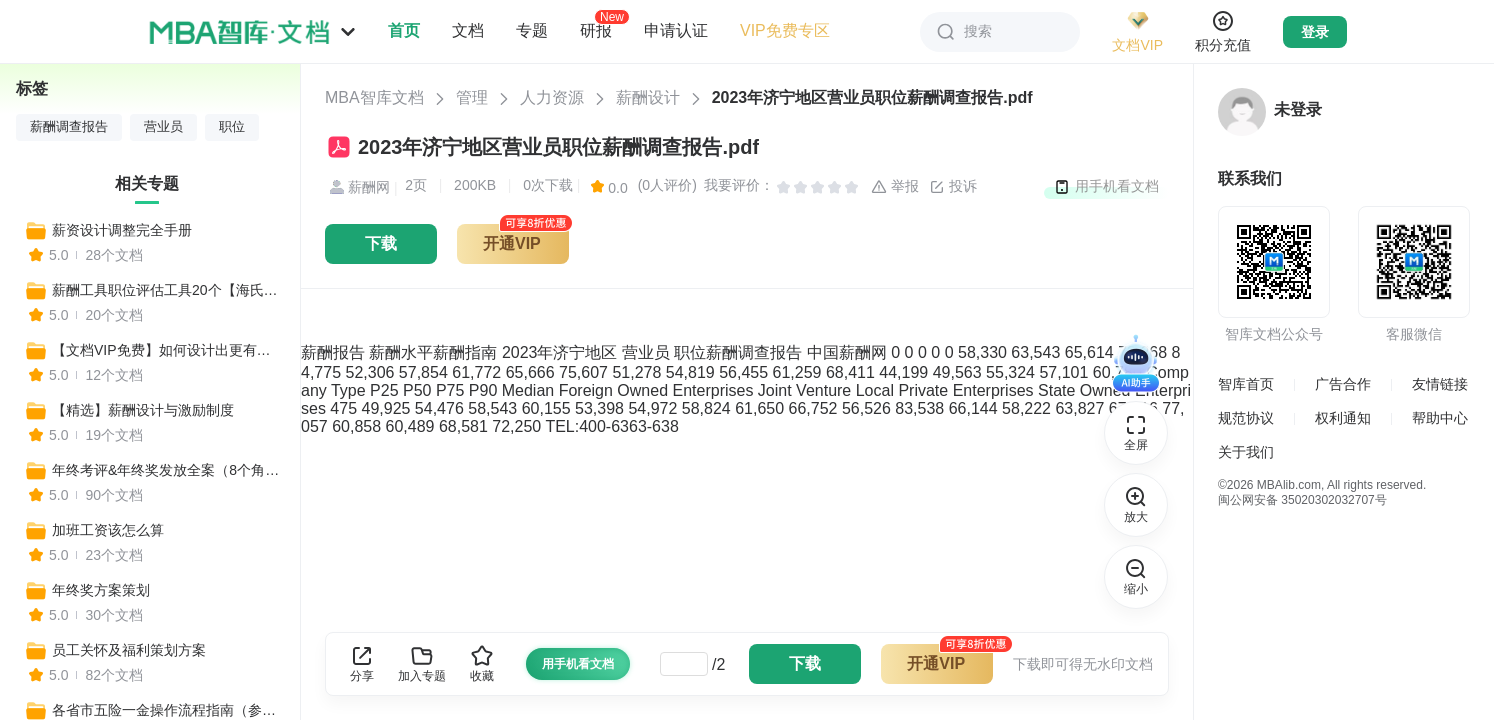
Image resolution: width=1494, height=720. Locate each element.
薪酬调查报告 (69, 127)
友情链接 (1440, 384)
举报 (895, 187)
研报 (596, 30)
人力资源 (552, 97)
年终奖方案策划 (101, 590)
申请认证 (676, 30)
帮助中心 (1440, 418)
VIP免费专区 (785, 30)
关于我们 (1246, 452)
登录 (1315, 32)
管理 (472, 97)
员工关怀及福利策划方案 (129, 650)
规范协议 (1246, 418)
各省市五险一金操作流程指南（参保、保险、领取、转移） (167, 710)
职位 (232, 127)
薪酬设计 (648, 97)
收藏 (482, 663)
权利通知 (1343, 418)
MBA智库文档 (374, 97)
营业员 (163, 127)
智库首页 (1246, 384)
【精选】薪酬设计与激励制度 (143, 410)
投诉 (953, 187)
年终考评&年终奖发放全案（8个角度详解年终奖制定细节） (167, 470)
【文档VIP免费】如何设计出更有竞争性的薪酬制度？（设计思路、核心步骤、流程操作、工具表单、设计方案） (167, 350)
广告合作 (1343, 384)
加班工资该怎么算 (108, 530)
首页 (404, 30)
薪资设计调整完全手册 (122, 230)
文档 (468, 30)
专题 (532, 30)
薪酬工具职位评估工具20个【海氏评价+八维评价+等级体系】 (167, 290)
